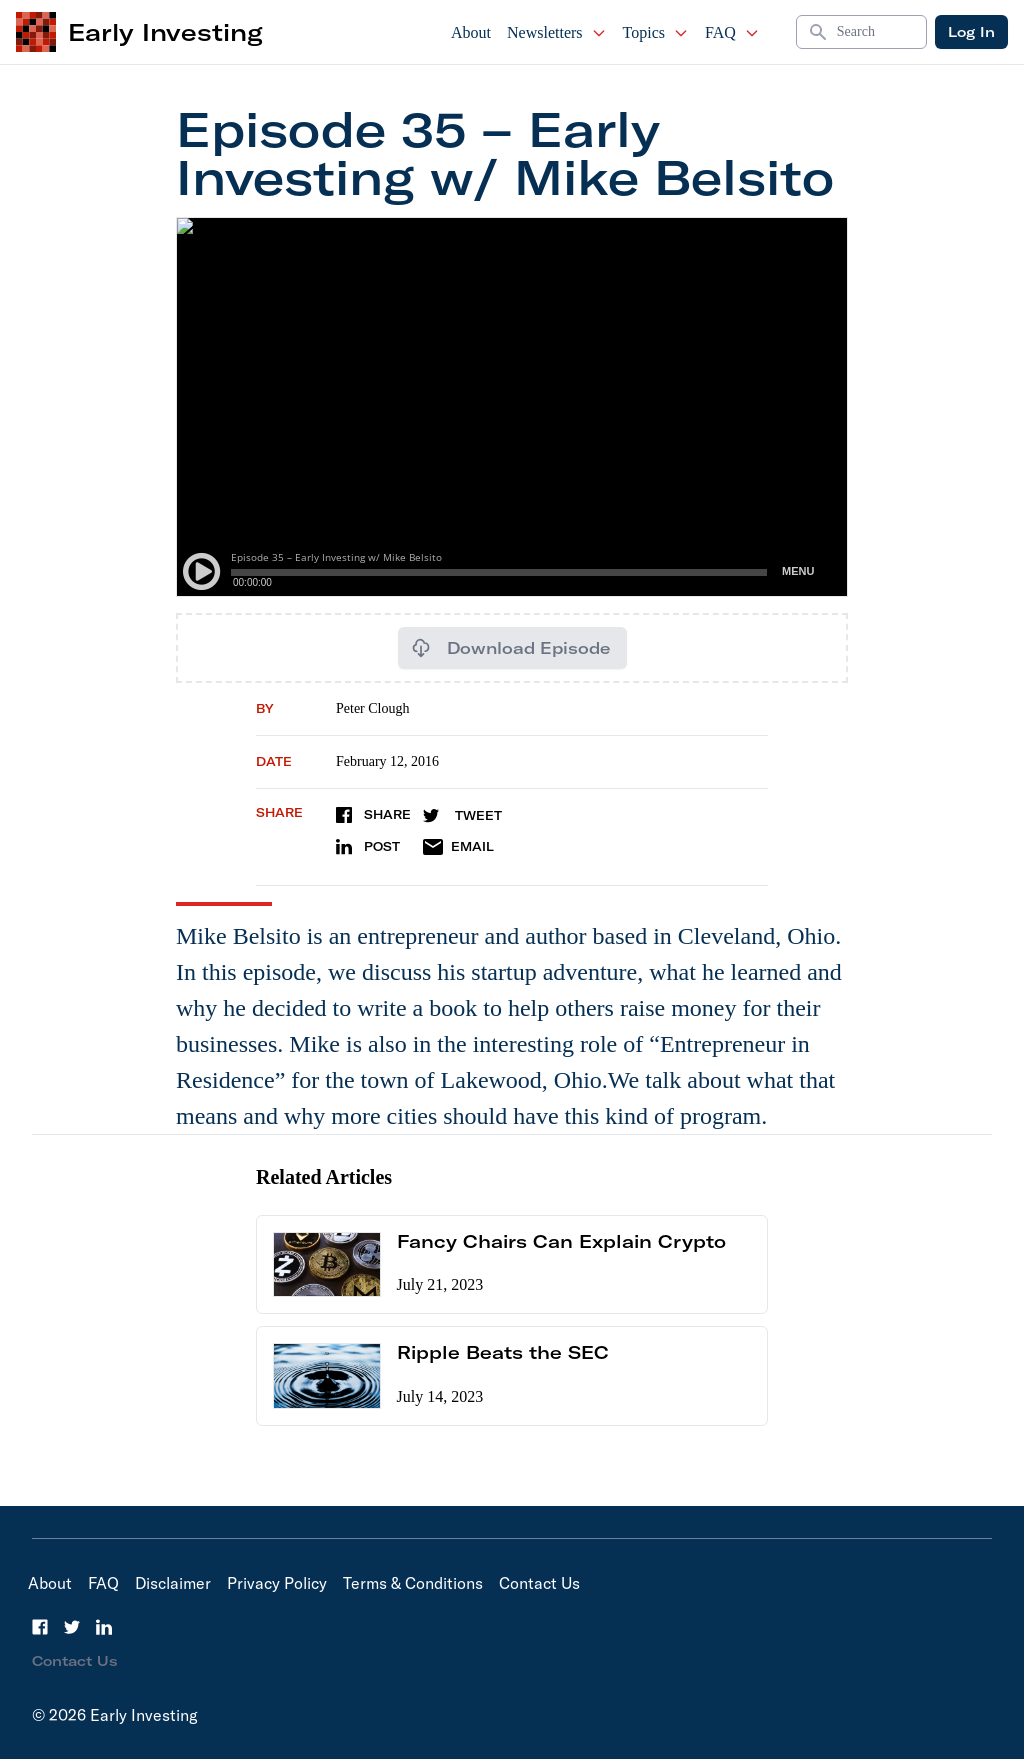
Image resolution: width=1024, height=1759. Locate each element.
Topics (656, 32)
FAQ (732, 32)
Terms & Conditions (413, 1583)
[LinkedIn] (104, 1627)
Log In (971, 32)
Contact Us (539, 1583)
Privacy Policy (277, 1583)
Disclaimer (173, 1583)
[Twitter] (72, 1627)
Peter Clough (373, 708)
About (471, 32)
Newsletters (557, 32)
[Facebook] (40, 1627)
